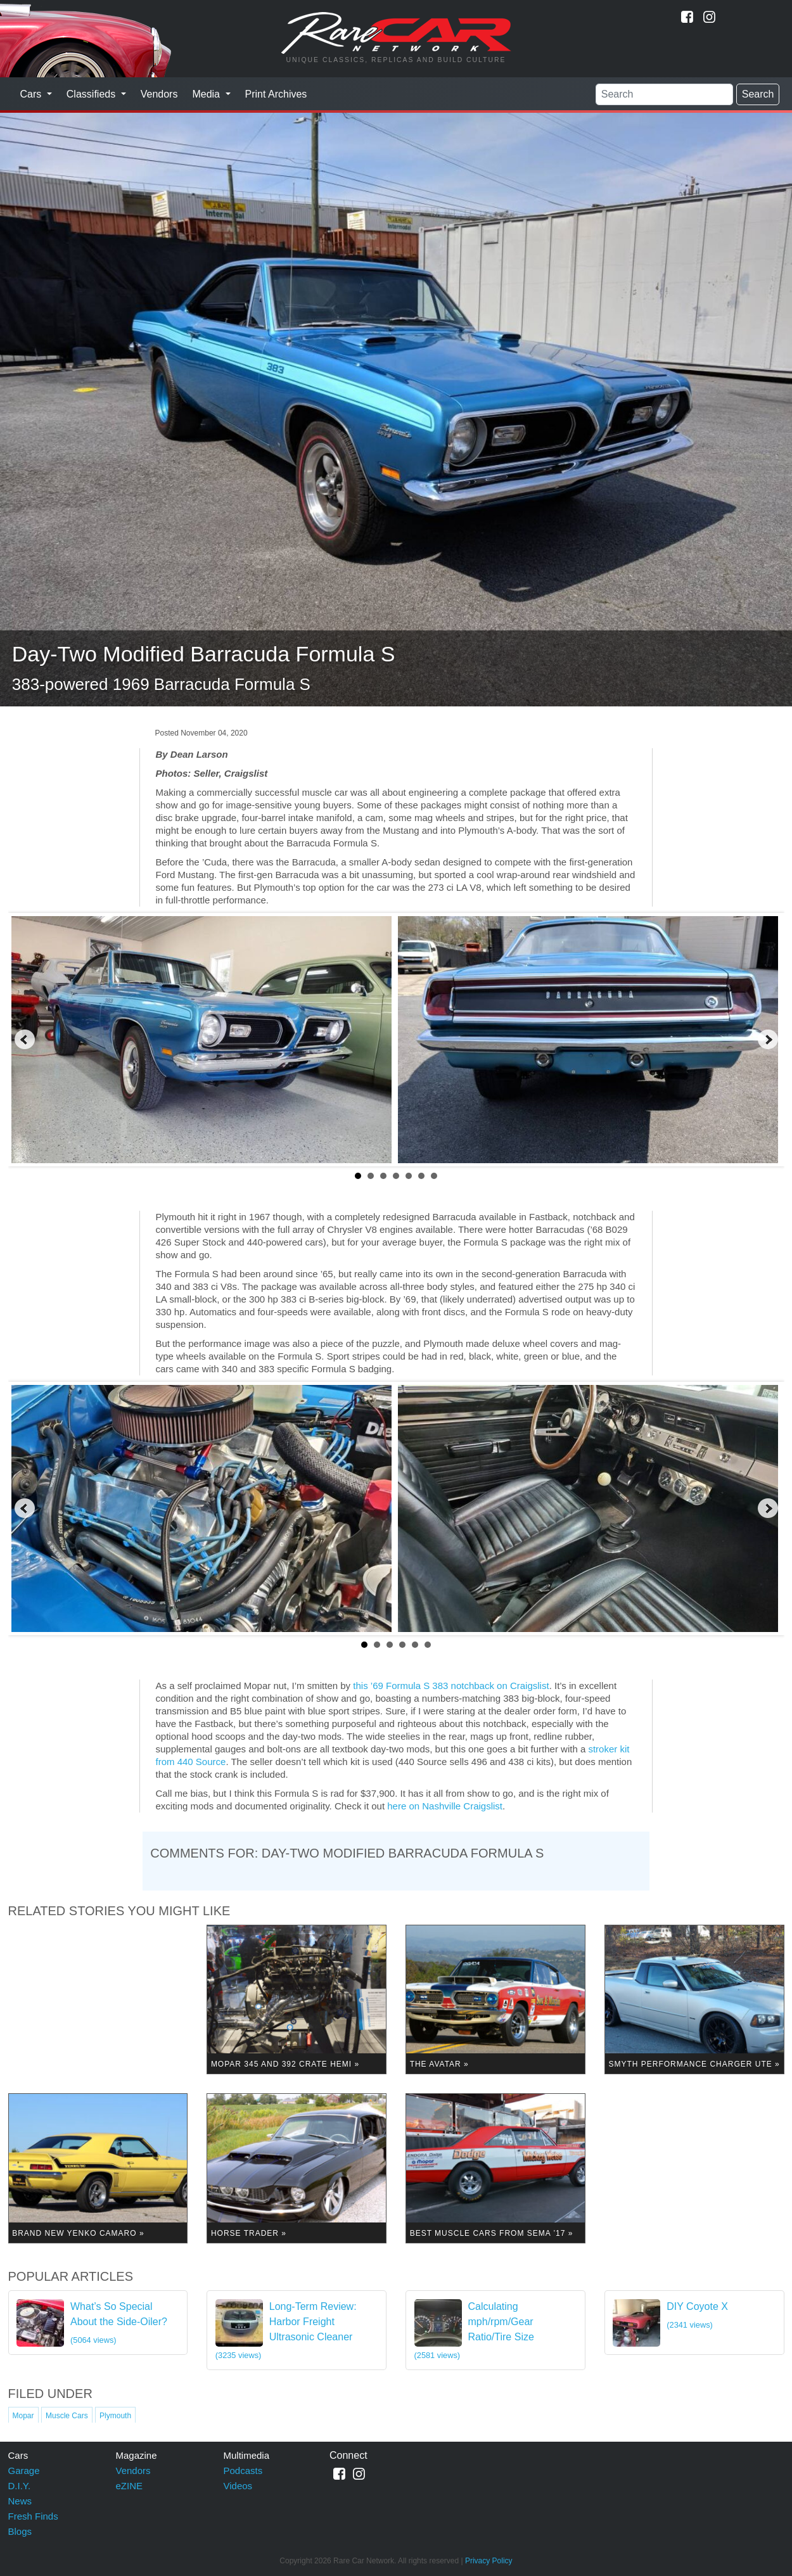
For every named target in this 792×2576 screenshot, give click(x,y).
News (20, 2501)
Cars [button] (32, 94)
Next (768, 1040)
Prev (25, 1040)
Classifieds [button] (92, 94)
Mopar (23, 2415)
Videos (238, 2485)
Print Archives (276, 94)
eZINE (129, 2485)
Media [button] (207, 94)
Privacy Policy (489, 2560)
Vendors (159, 94)
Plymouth (115, 2415)
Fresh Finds (33, 2516)
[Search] (664, 94)
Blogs (20, 2531)
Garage (24, 2470)
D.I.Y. (19, 2485)
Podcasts (243, 2470)
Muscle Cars (67, 2415)
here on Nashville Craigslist (444, 1806)
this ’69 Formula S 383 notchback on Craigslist (451, 1685)
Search (758, 94)
